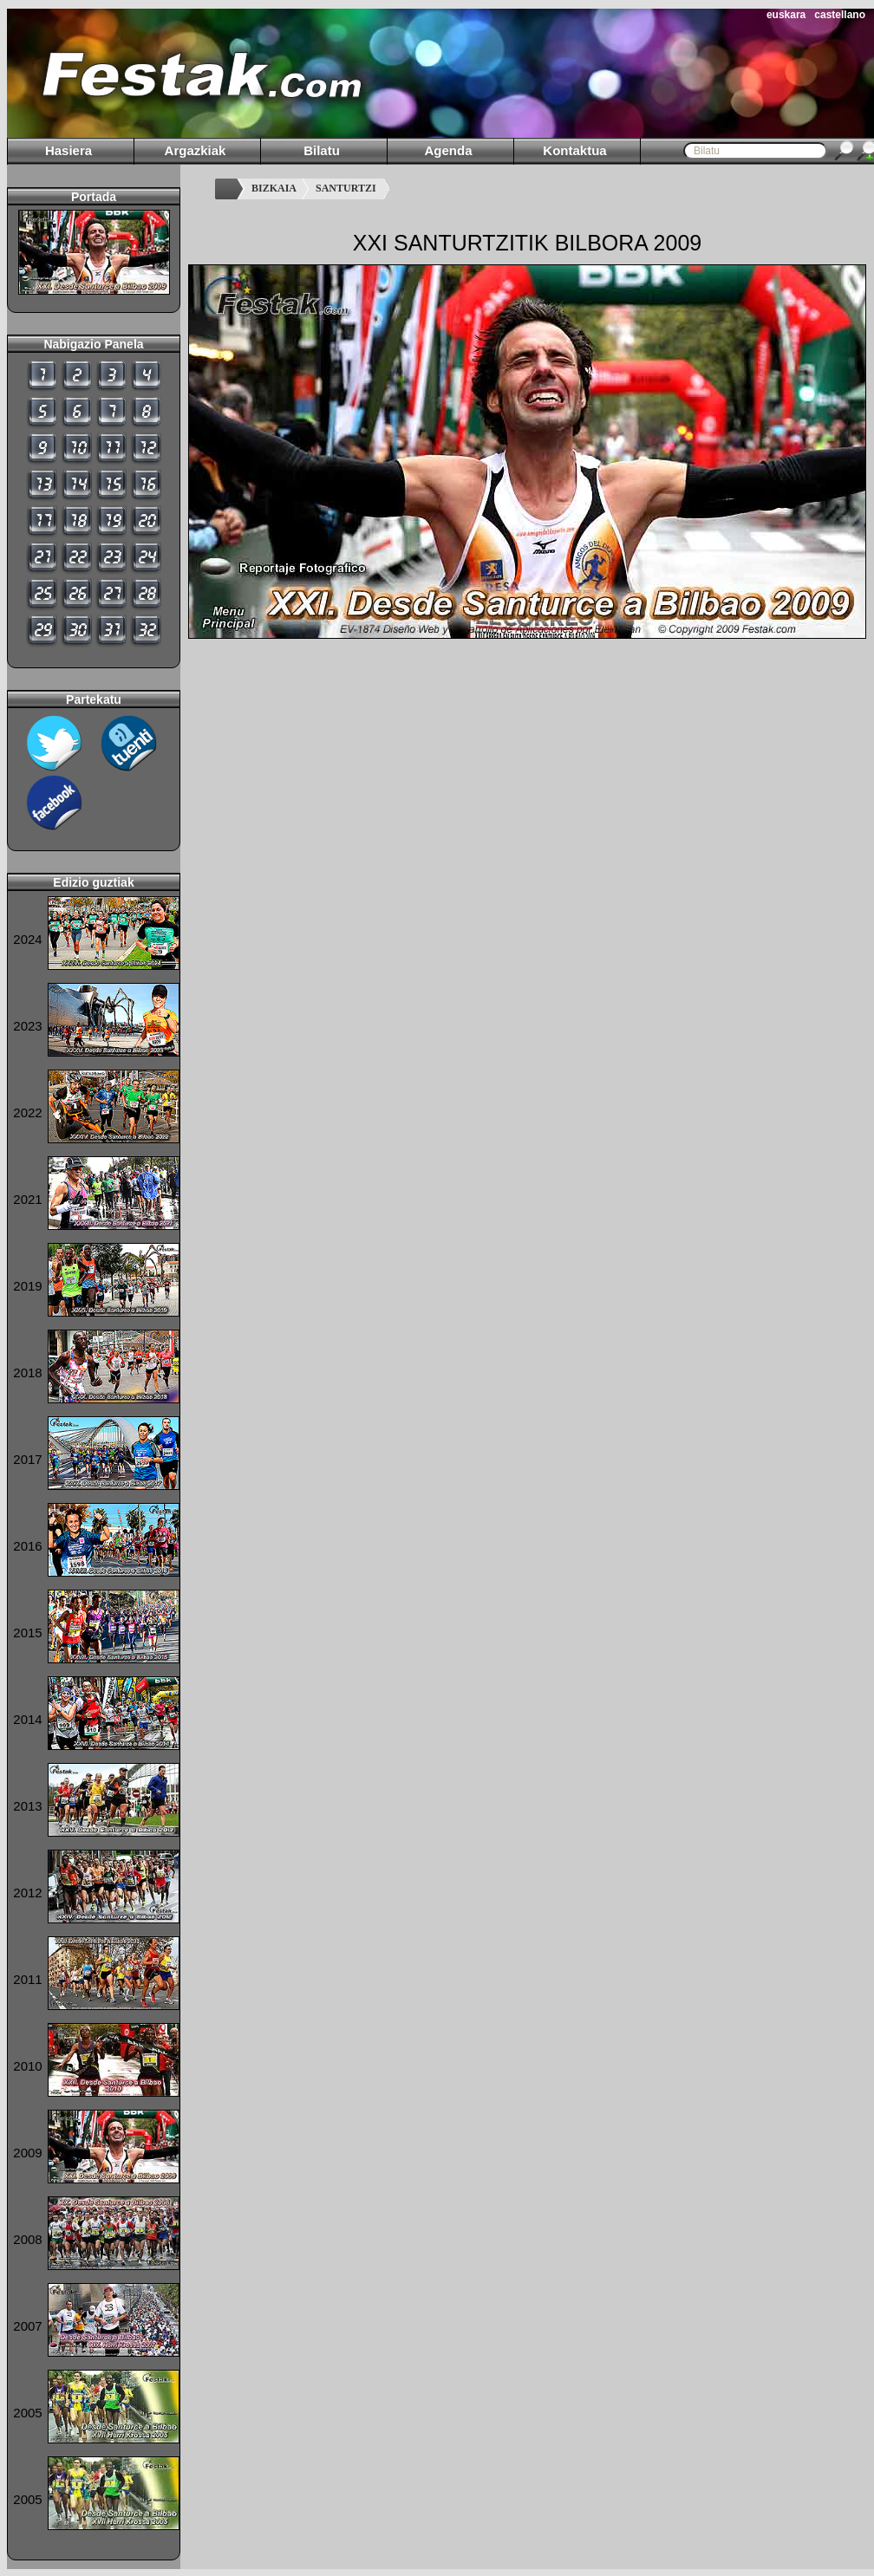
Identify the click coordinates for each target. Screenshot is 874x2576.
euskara (786, 15)
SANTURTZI (346, 188)
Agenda (448, 150)
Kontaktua (574, 150)
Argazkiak (195, 150)
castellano (839, 15)
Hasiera (68, 150)
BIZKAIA (274, 188)
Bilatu (321, 150)
